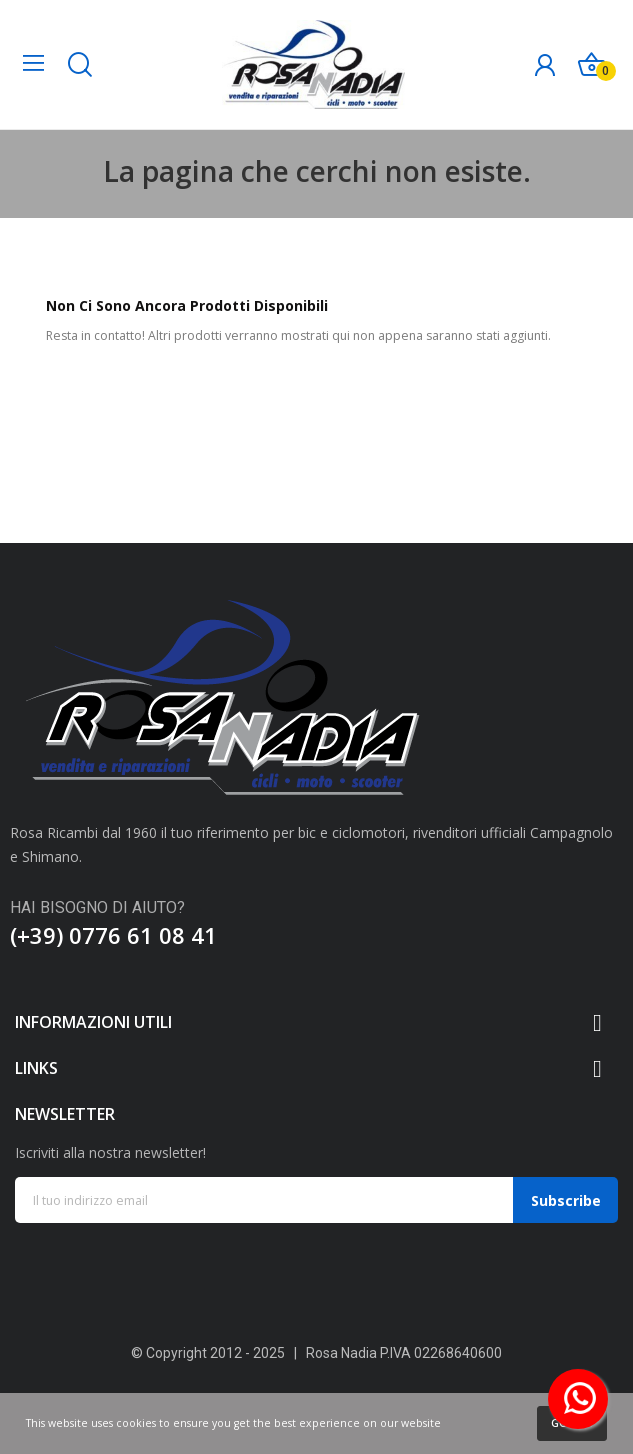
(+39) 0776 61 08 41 (113, 935)
